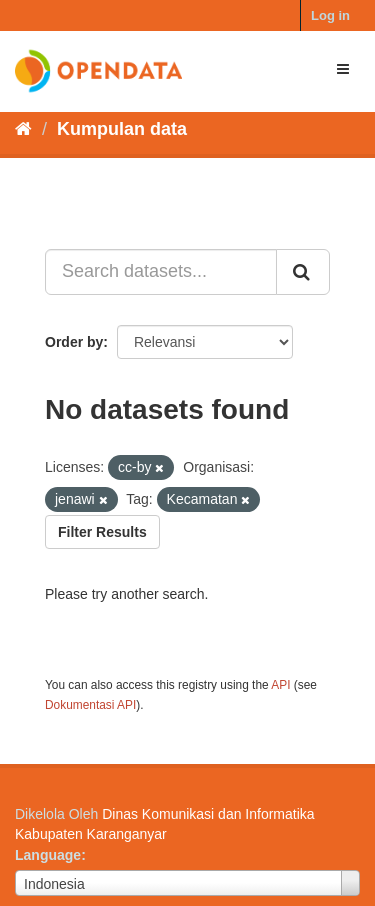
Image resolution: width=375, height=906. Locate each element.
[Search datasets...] (161, 272)
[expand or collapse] (343, 69)
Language (48, 855)
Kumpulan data (122, 129)
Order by (74, 342)
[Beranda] (23, 129)
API (280, 685)
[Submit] (303, 272)
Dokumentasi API (90, 705)
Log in (330, 15)
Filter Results (102, 532)
